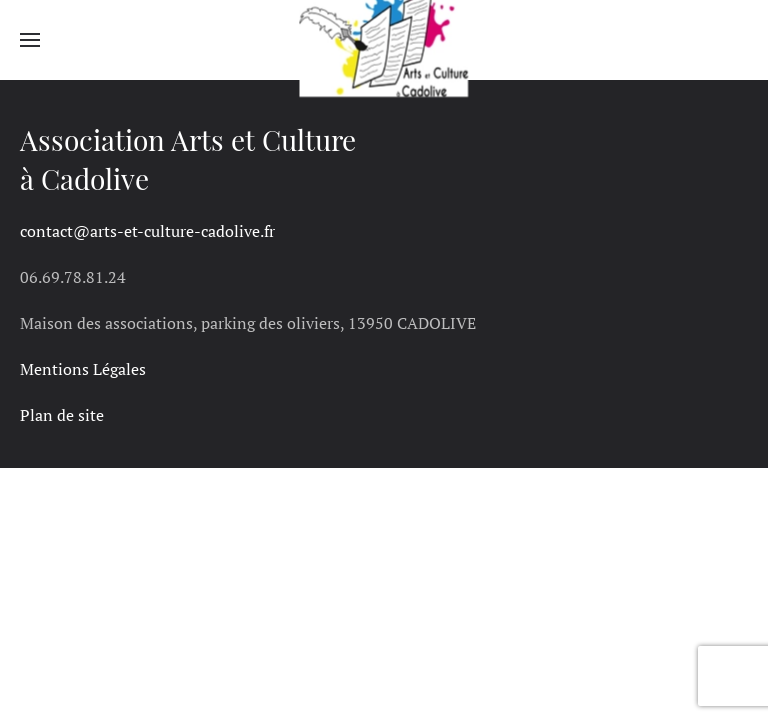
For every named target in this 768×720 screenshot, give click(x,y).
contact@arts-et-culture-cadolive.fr (147, 231)
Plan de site (62, 415)
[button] (30, 40)
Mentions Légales (83, 369)
